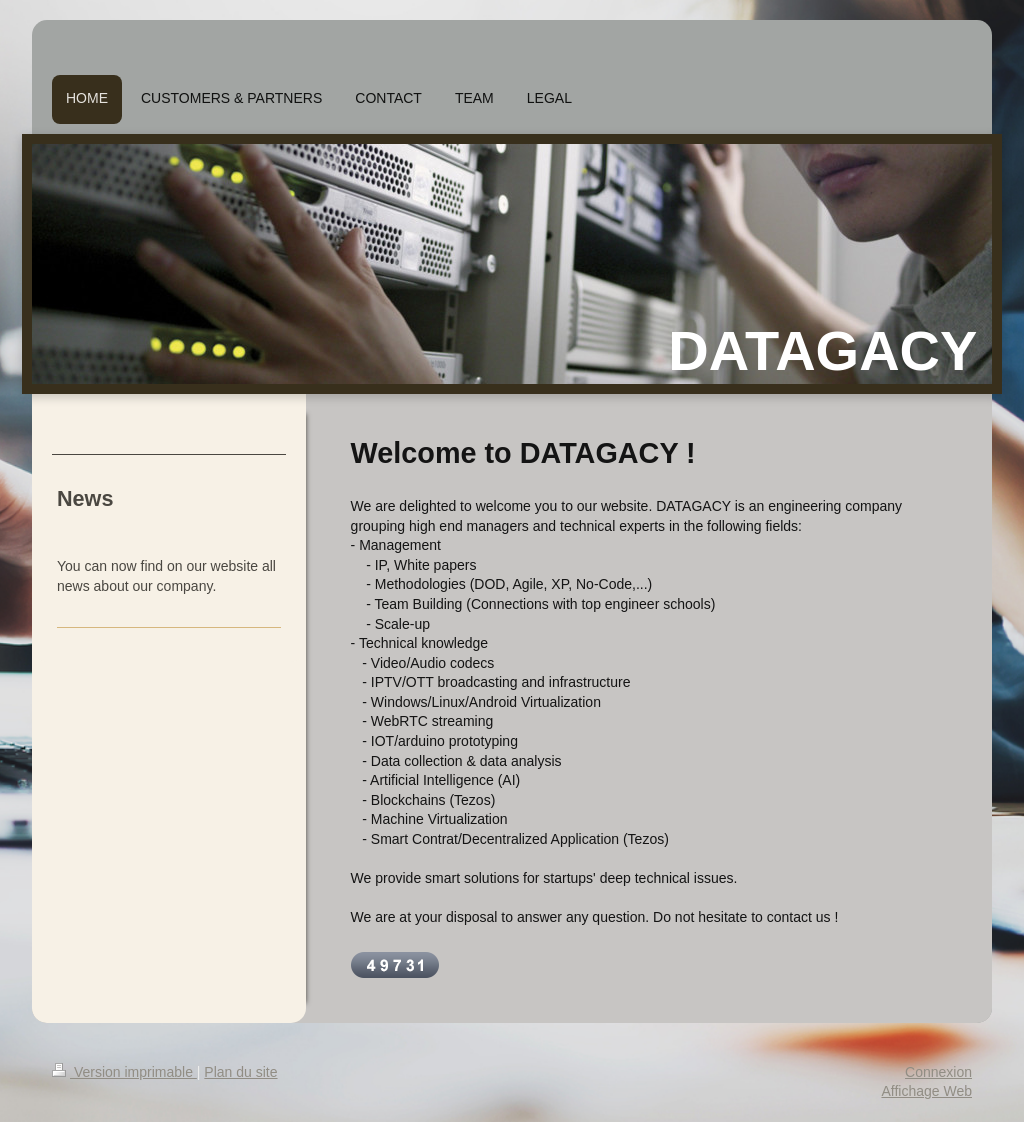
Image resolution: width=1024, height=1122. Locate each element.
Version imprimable (124, 1072)
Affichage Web (926, 1091)
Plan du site (240, 1072)
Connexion (938, 1072)
